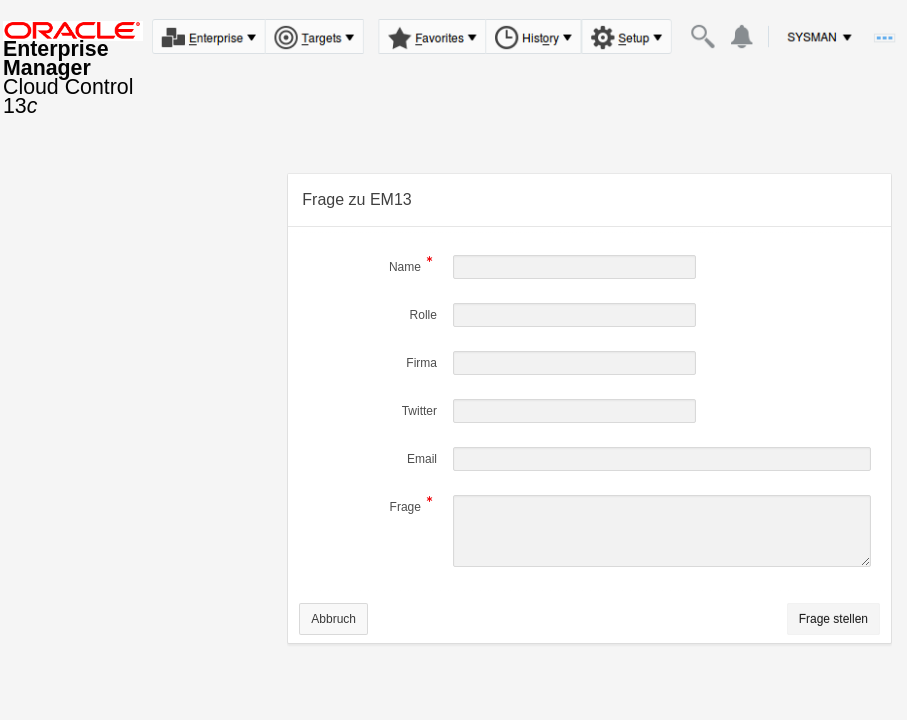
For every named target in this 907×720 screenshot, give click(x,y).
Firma (421, 363)
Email (422, 459)
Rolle (423, 315)
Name (405, 268)
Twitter (419, 411)
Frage (405, 508)
